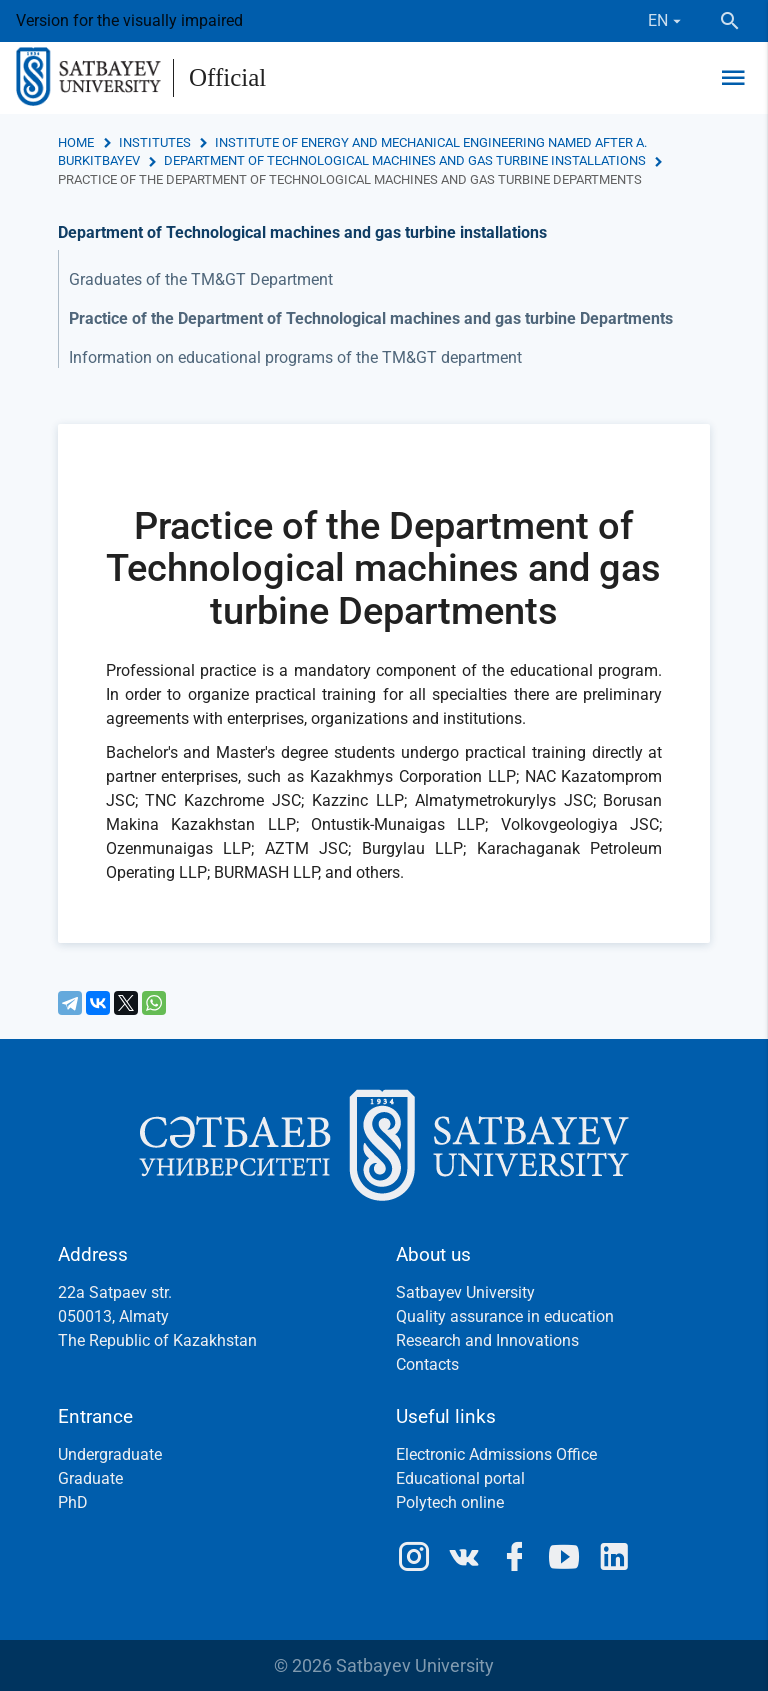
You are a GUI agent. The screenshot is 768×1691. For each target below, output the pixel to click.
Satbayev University (465, 1292)
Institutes (155, 142)
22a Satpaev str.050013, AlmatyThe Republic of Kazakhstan (157, 1316)
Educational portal (460, 1478)
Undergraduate (110, 1454)
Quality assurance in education (505, 1316)
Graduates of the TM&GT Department (201, 279)
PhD (73, 1502)
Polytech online (450, 1502)
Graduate (90, 1478)
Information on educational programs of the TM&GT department (295, 357)
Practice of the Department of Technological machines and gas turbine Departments (371, 318)
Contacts (427, 1364)
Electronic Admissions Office (496, 1454)
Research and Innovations (487, 1340)
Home (76, 142)
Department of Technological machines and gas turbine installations (405, 160)
